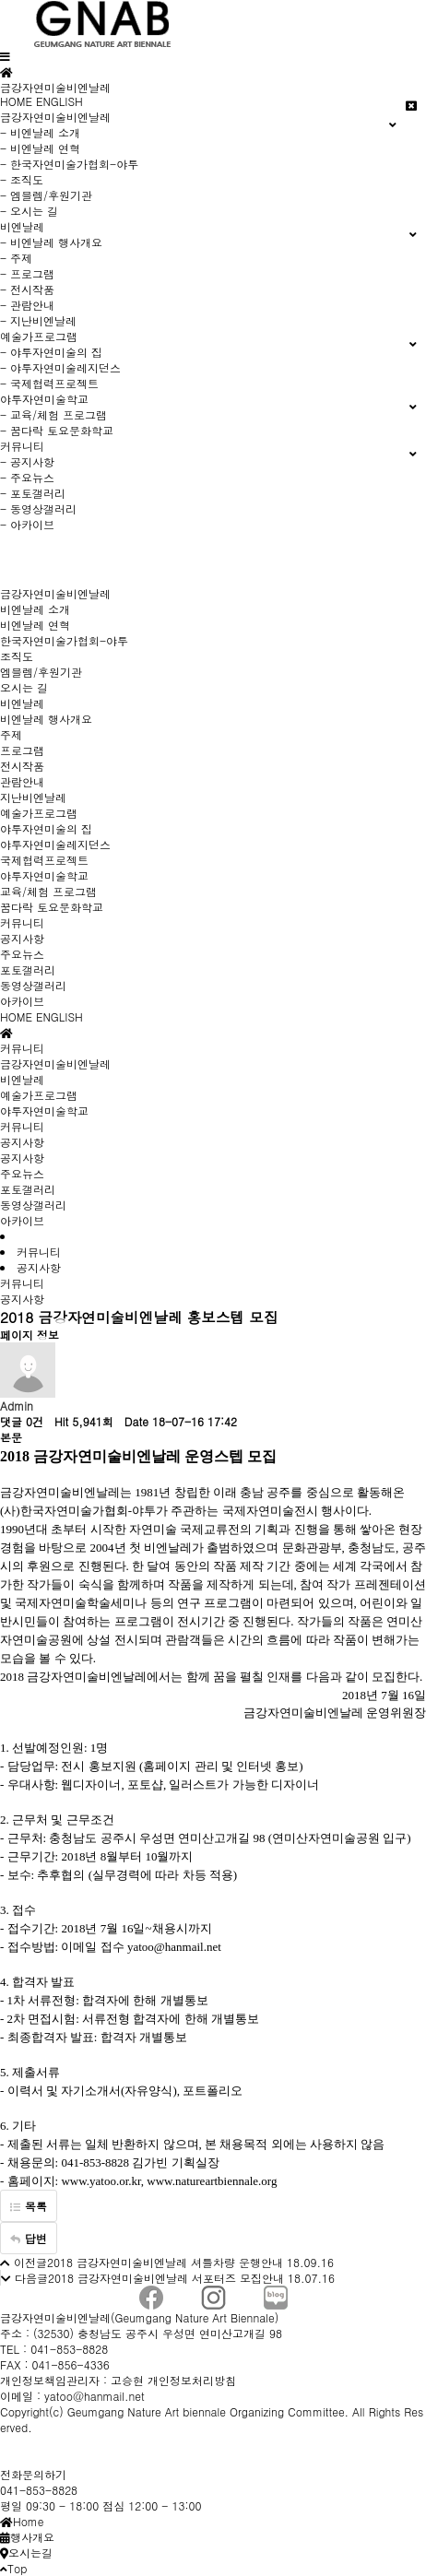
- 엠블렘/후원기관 (46, 195)
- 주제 (16, 258)
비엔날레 (22, 703)
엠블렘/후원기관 (41, 671)
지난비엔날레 (33, 797)
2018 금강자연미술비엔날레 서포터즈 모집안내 (166, 2278)
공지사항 (22, 938)
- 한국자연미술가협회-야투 (69, 163)
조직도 (16, 656)
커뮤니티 (22, 922)
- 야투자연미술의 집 (51, 352)
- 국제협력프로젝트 (49, 383)
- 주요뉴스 (27, 477)
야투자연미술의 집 (46, 828)
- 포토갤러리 (32, 493)
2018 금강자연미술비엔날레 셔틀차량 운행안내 (165, 2262)
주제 (11, 734)
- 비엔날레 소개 (40, 132)
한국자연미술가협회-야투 (64, 640)
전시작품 (22, 766)
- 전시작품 (27, 289)
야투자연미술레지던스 (55, 844)
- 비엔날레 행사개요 (51, 242)
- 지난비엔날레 (38, 320)
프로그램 (22, 750)
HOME (16, 101)
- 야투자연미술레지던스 (60, 367)
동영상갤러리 (33, 985)
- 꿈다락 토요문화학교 (56, 430)
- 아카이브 (27, 524)
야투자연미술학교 (44, 875)
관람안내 (22, 781)
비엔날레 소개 (35, 609)
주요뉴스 (22, 954)
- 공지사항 (27, 461)
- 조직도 (21, 179)
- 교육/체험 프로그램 (53, 414)
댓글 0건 (21, 1421)
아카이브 (22, 1001)
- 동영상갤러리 (38, 508)
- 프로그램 (27, 273)
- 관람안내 (27, 305)
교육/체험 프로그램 (48, 891)
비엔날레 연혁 (35, 624)
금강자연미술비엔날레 (55, 593)
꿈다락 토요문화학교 (51, 907)
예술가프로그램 (38, 813)
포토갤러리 (27, 969)
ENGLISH (59, 101)
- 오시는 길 (29, 211)
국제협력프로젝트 (44, 860)
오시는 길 (24, 687)
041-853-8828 (38, 2490)
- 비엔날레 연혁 (40, 148)
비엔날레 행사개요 (46, 719)
